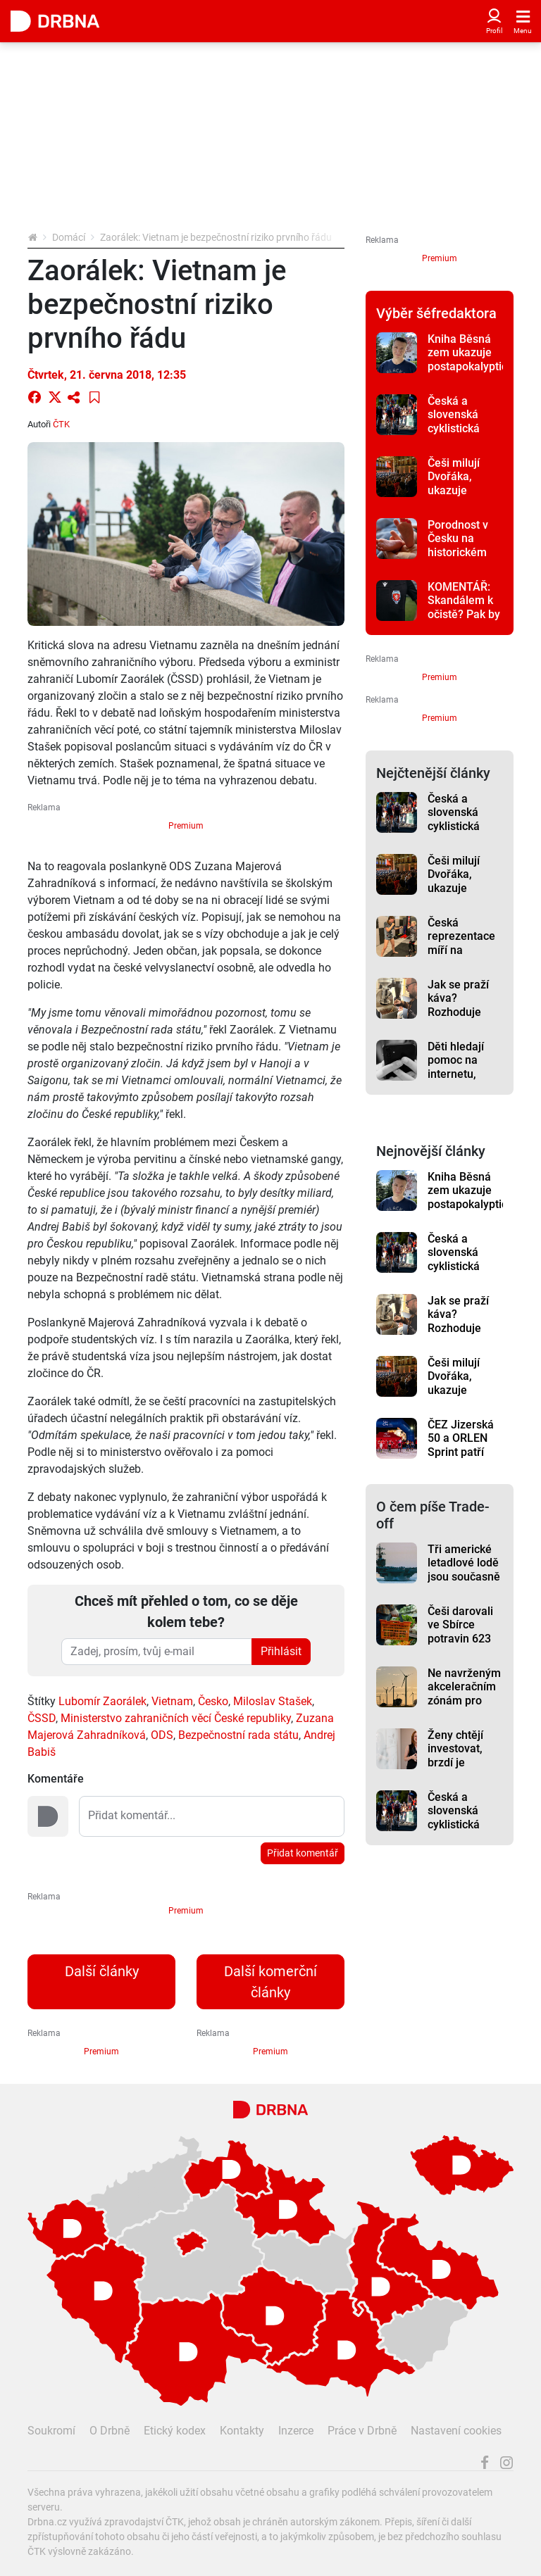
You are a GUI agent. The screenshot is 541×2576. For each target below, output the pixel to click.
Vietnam (172, 1701)
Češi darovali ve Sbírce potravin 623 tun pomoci (460, 1631)
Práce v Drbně (362, 2430)
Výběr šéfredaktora (436, 313)
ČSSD (41, 1718)
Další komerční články (270, 1982)
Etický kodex (175, 2430)
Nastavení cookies (456, 2430)
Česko (213, 1701)
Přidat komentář (302, 1853)
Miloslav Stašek (272, 1701)
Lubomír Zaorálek (102, 1701)
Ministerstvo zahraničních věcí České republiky (176, 1718)
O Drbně (109, 2430)
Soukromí (51, 2430)
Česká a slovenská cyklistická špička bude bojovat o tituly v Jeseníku (465, 435)
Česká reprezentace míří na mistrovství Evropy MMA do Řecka (461, 957)
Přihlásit (281, 1651)
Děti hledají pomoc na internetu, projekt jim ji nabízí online (460, 1073)
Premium (186, 826)
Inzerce (295, 2430)
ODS (162, 1735)
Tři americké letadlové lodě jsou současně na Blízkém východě (464, 1576)
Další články (102, 1971)
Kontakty (242, 2430)
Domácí (68, 237)
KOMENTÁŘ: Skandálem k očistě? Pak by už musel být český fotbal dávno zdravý (464, 621)
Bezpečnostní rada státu (238, 1735)
